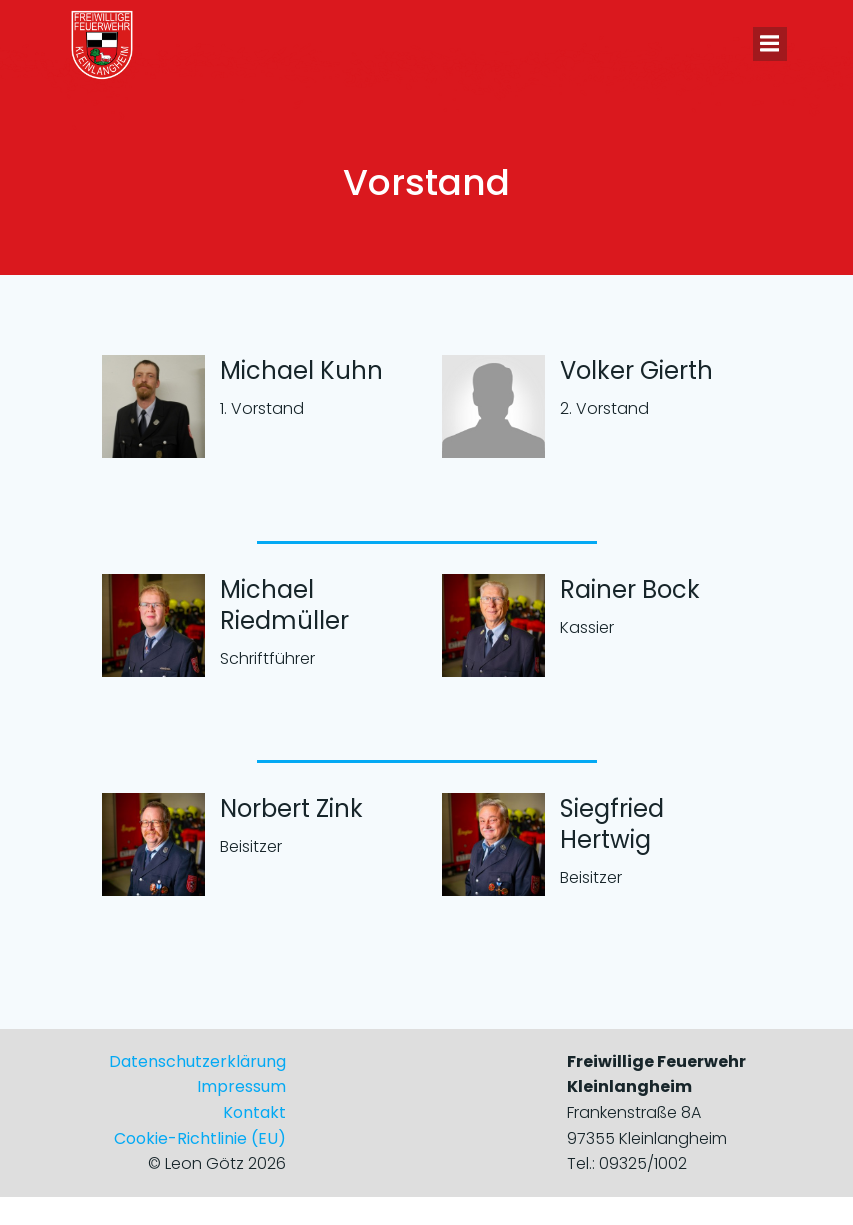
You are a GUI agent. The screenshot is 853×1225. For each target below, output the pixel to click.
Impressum (241, 1086)
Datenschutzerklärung (197, 1061)
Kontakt (254, 1112)
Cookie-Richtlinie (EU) (200, 1138)
